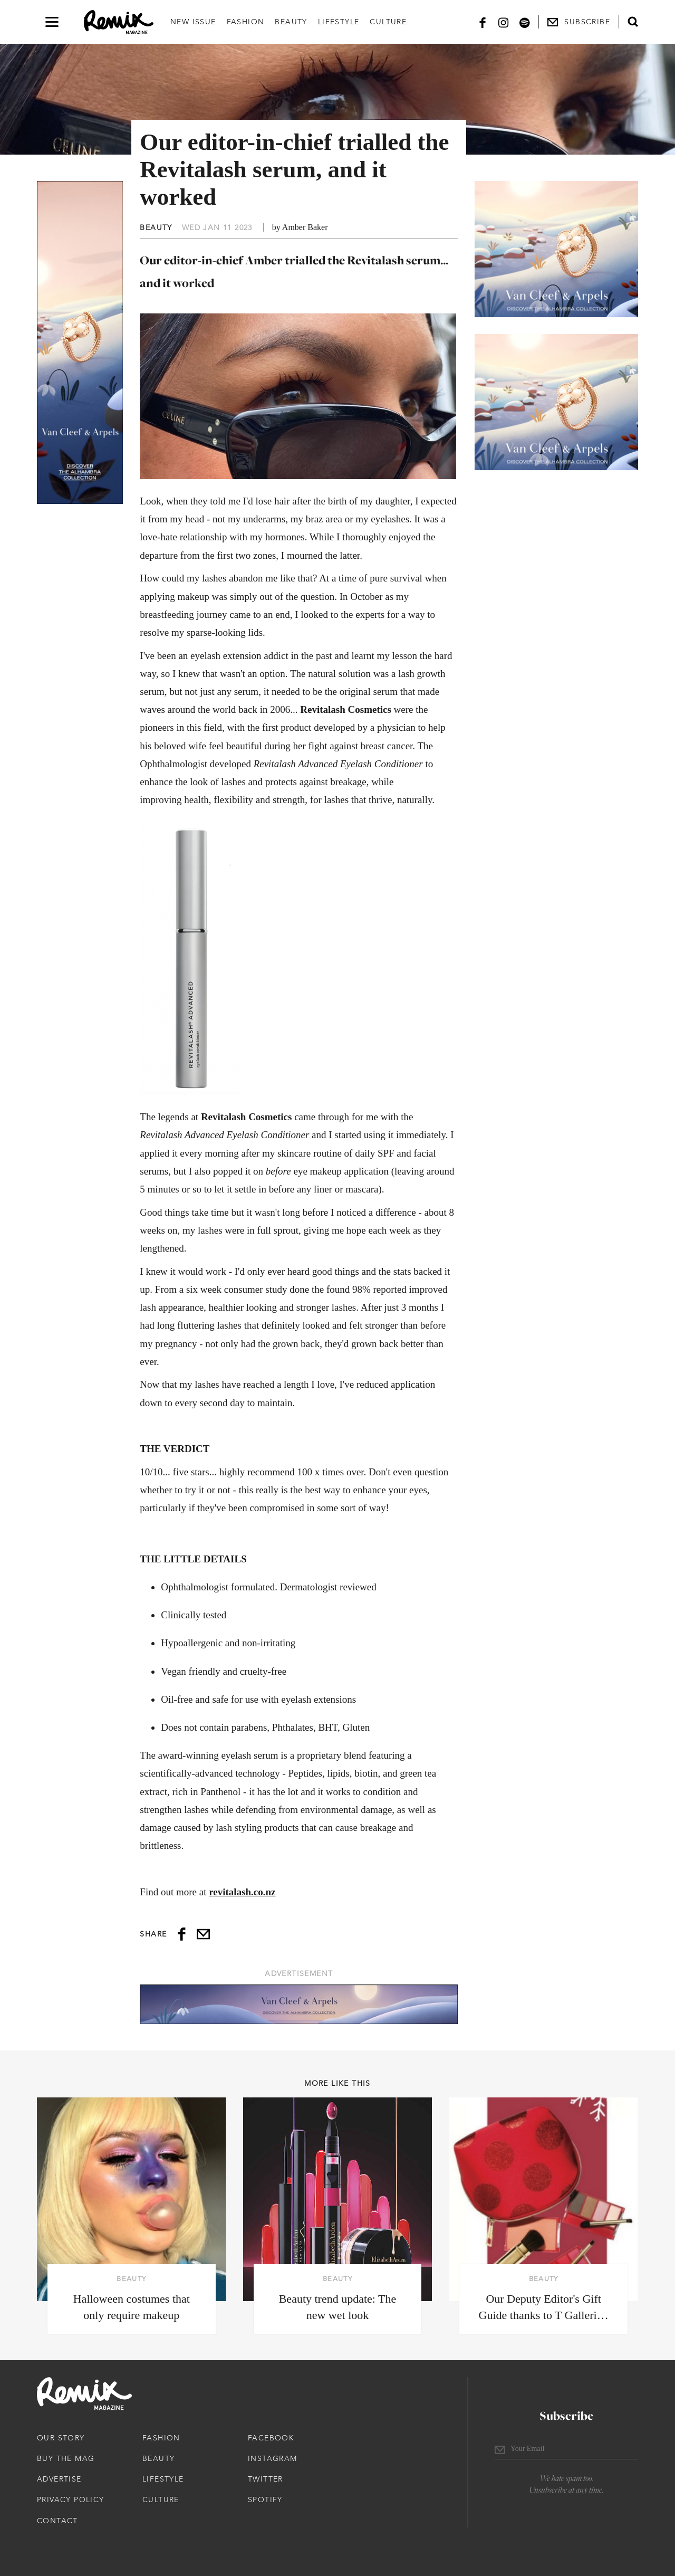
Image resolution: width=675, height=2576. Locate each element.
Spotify (265, 2499)
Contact (57, 2520)
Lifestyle (339, 21)
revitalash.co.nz (242, 1891)
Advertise (59, 2479)
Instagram (272, 2458)
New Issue (193, 21)
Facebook (271, 2438)
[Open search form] (633, 21)
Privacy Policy (70, 2499)
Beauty (291, 21)
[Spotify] (524, 21)
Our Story (61, 2438)
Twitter (265, 2479)
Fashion (246, 21)
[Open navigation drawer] (52, 21)
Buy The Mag (65, 2458)
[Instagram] (503, 21)
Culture (388, 21)
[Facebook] (482, 21)
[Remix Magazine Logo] (118, 22)
